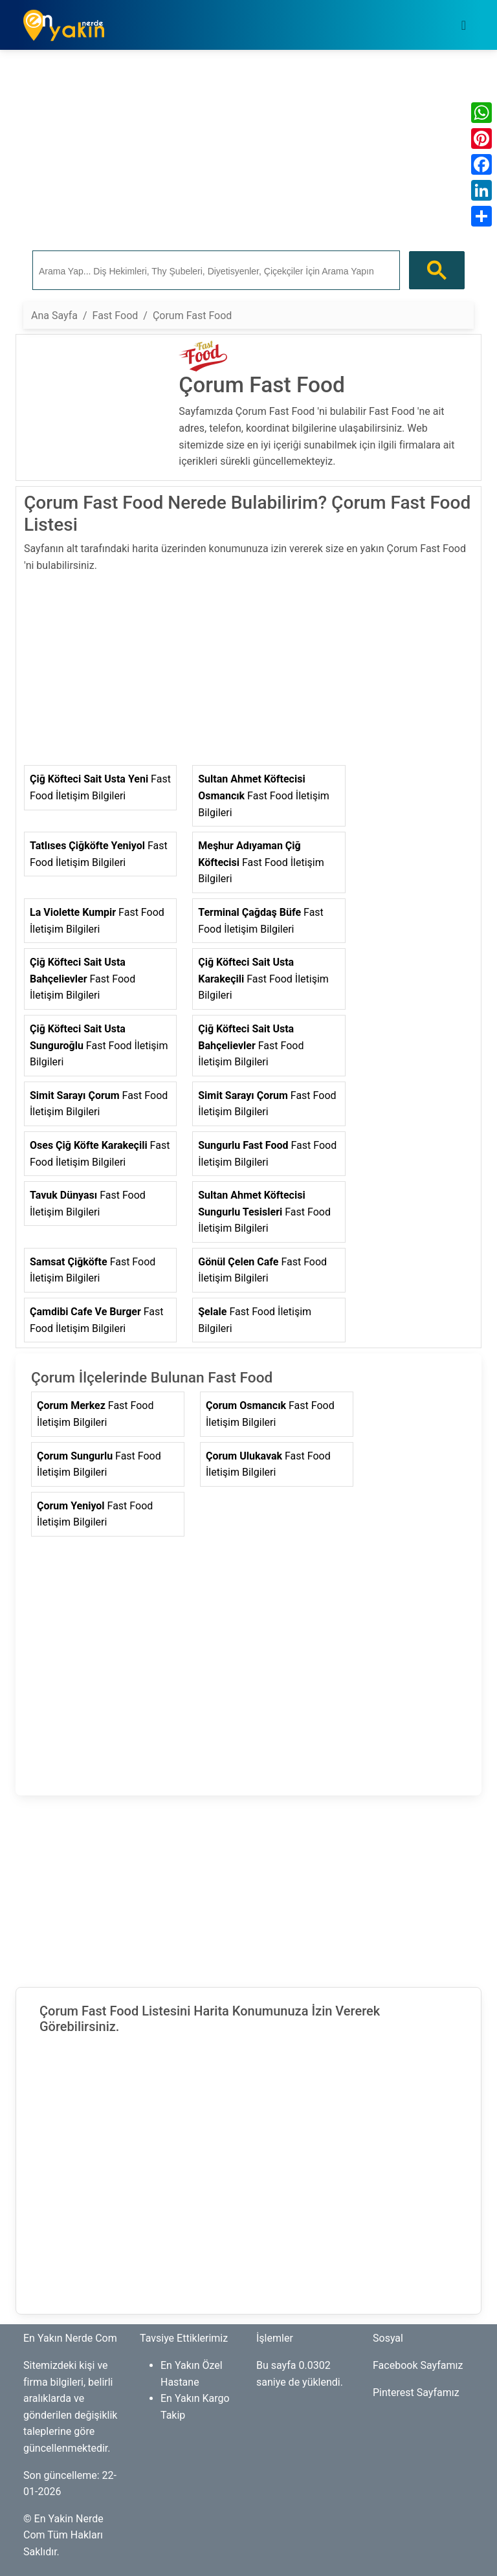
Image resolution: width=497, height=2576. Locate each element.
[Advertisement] (248, 150)
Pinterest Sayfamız (416, 2392)
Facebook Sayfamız (418, 2365)
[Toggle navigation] (464, 25)
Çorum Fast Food (192, 315)
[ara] (215, 270)
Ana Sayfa (54, 315)
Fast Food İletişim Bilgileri (100, 787)
